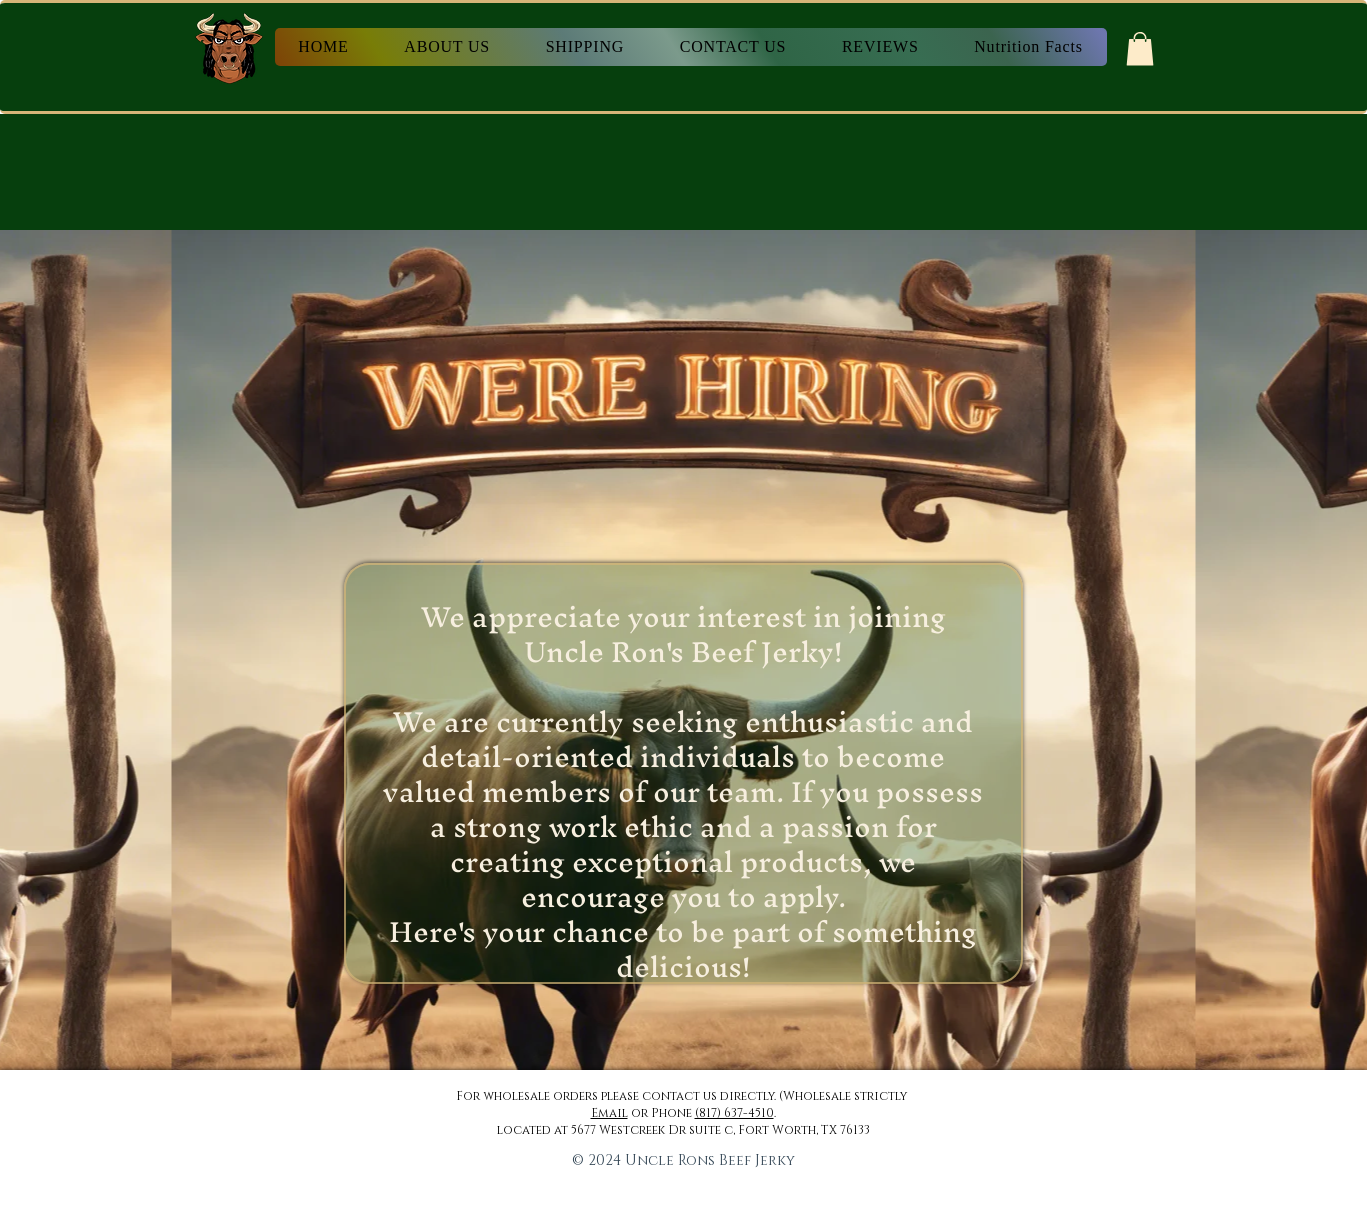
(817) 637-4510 (734, 1113)
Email (609, 1113)
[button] (1140, 48)
